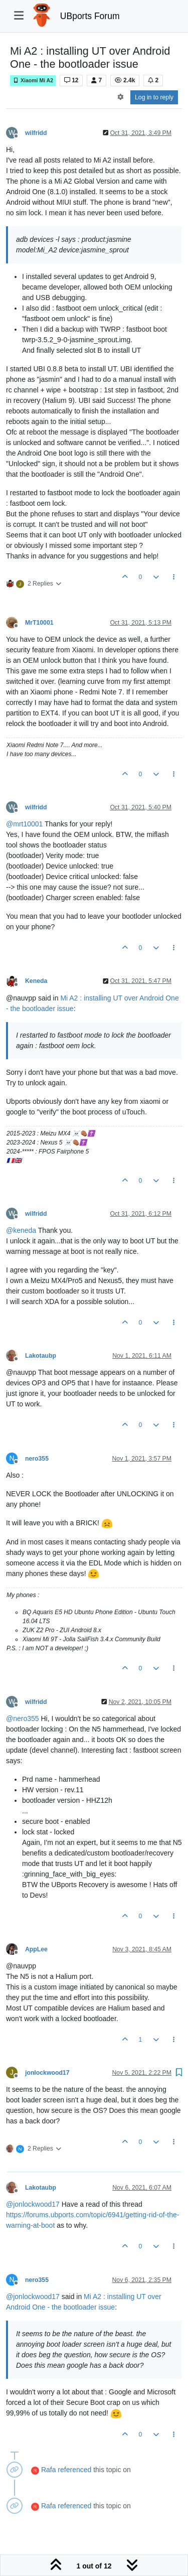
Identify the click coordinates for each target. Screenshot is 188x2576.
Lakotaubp (40, 1355)
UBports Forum (90, 16)
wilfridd (36, 132)
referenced (74, 2470)
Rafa (48, 2470)
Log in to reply (154, 97)
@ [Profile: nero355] (22, 1718)
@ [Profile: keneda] (21, 1230)
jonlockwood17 (47, 2072)
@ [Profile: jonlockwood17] (33, 2204)
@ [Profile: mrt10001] (24, 824)
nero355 (37, 1458)
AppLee (36, 1949)
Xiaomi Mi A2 (33, 80)
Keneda (36, 980)
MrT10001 (39, 622)
